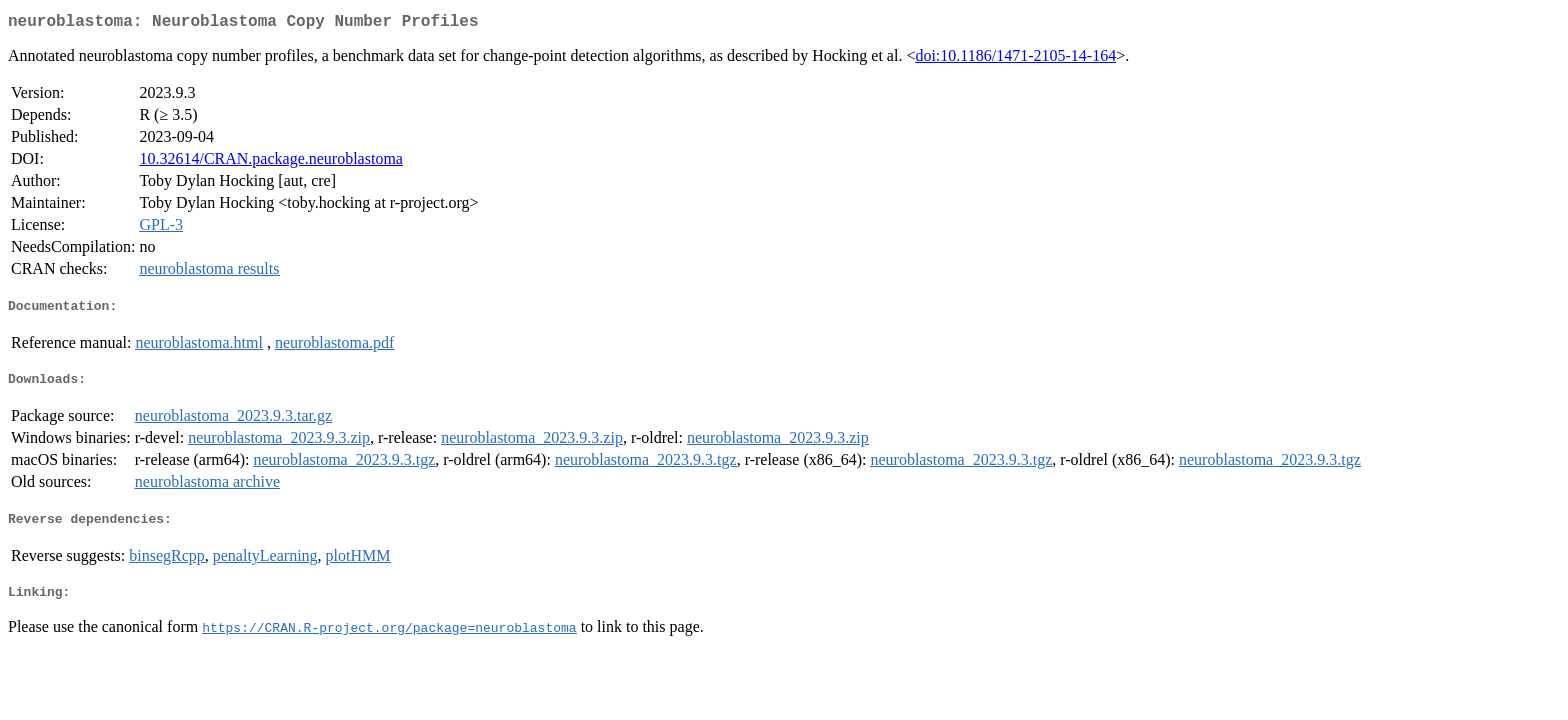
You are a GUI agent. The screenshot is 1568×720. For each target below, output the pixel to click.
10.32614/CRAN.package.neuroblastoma (271, 162)
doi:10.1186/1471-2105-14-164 (1015, 59)
